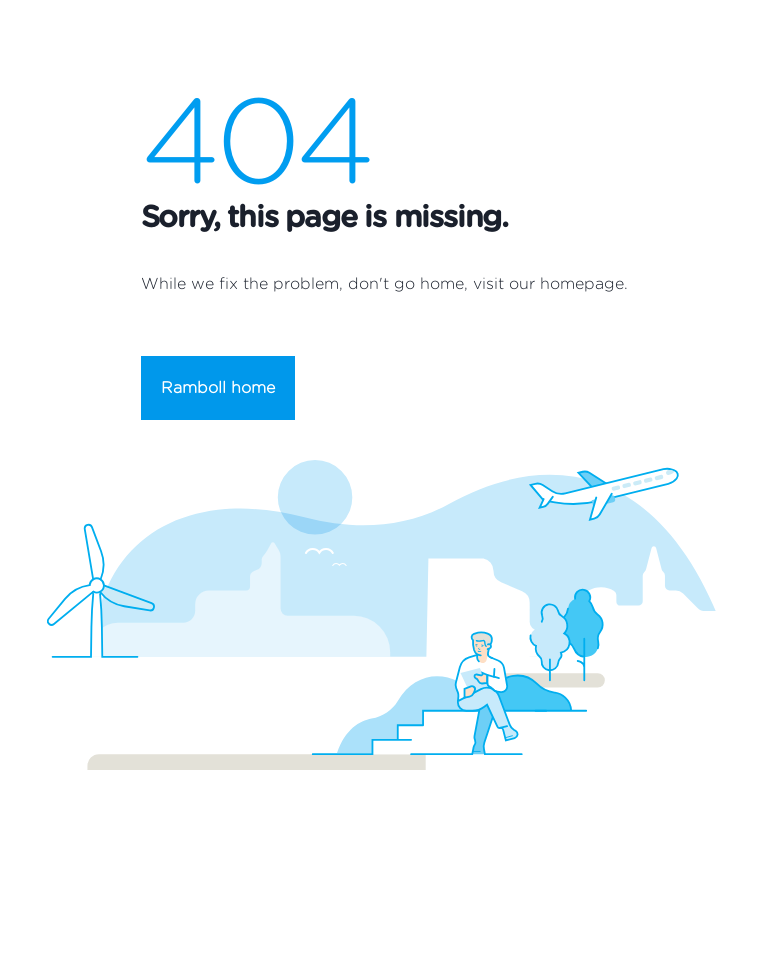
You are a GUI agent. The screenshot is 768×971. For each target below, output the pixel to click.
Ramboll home (218, 387)
